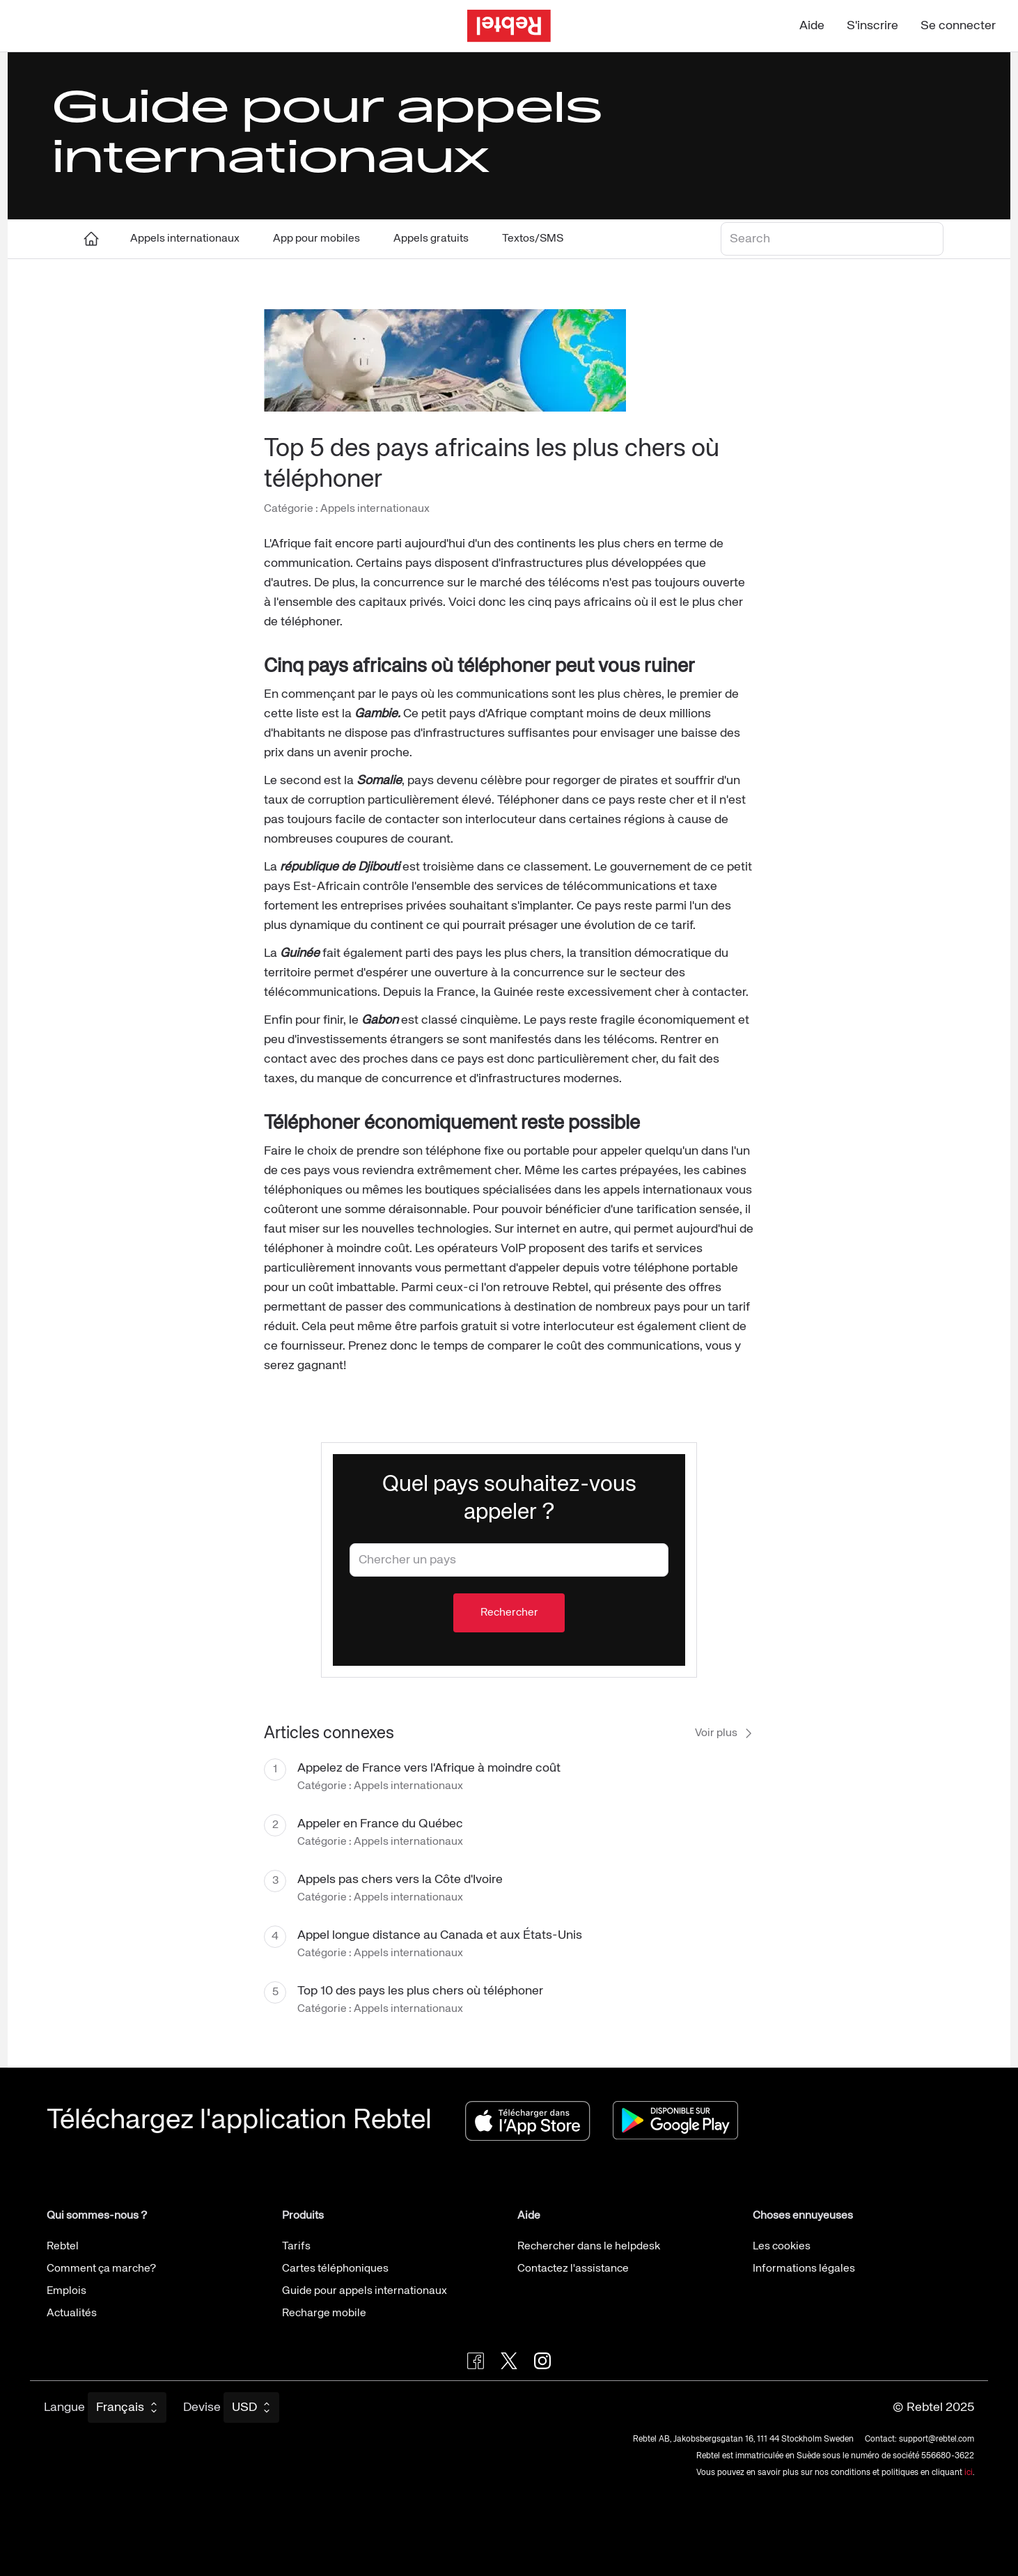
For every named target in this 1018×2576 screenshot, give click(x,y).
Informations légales (804, 2268)
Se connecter (958, 25)
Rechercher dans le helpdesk (588, 2246)
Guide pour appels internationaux (364, 2291)
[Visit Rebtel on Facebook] (475, 2360)
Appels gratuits (431, 238)
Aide (811, 25)
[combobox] (509, 1560)
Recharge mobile (324, 2313)
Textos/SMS (532, 238)
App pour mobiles (316, 238)
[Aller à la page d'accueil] (509, 26)
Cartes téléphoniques (335, 2268)
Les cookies (782, 2246)
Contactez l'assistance (573, 2268)
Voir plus (724, 1733)
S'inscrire (872, 25)
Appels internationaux (185, 238)
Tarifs (296, 2246)
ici (968, 2473)
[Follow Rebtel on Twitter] (509, 2360)
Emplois (66, 2291)
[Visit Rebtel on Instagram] (542, 2360)
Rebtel (63, 2246)
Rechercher (509, 1612)
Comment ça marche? (101, 2268)
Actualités (72, 2313)
